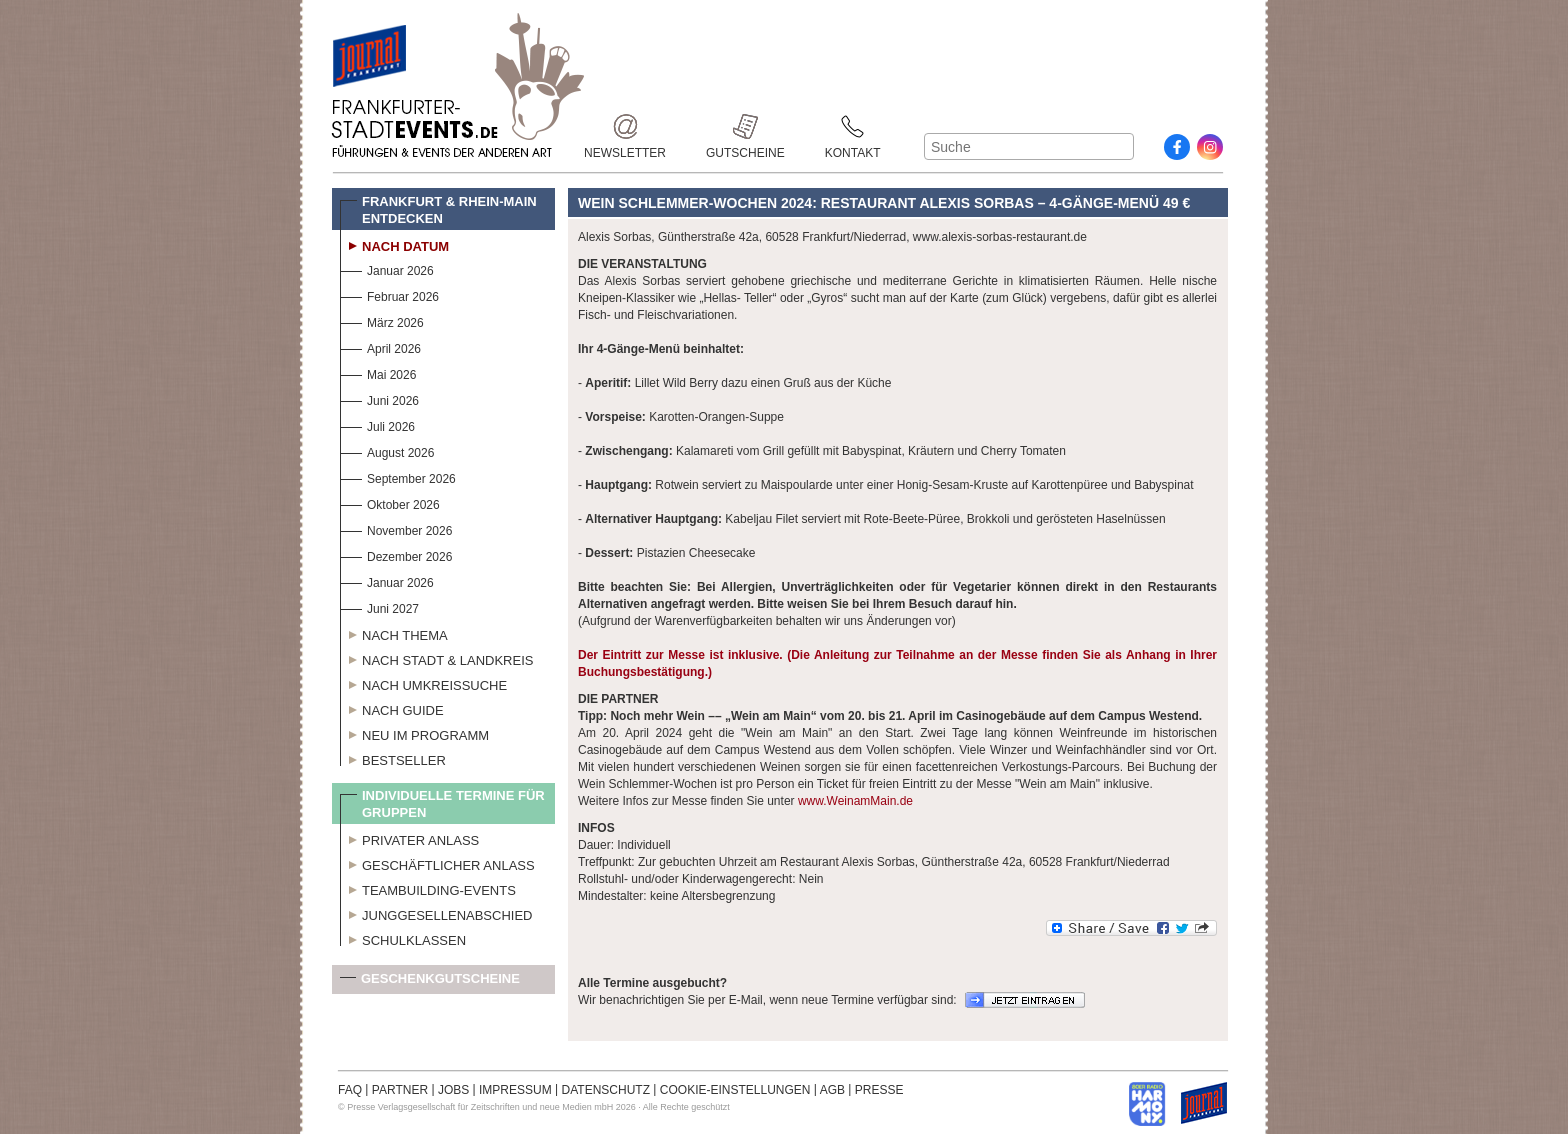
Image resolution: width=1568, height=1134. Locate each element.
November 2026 (396, 528)
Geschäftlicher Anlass (437, 863)
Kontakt (853, 126)
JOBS (453, 1090)
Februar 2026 (389, 294)
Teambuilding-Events (428, 888)
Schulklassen (403, 938)
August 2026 (387, 450)
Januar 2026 (387, 268)
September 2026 (398, 476)
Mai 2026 (378, 372)
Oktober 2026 (390, 502)
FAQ (350, 1090)
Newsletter (625, 126)
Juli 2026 (377, 424)
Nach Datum (394, 244)
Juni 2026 (379, 398)
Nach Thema (394, 633)
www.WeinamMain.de (855, 801)
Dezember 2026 (396, 554)
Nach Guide (392, 708)
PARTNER (400, 1090)
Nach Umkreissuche (423, 683)
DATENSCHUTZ (606, 1090)
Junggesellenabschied (436, 913)
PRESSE (879, 1090)
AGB (832, 1090)
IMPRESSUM (515, 1090)
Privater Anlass (409, 838)
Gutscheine (745, 126)
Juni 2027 (379, 606)
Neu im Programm (414, 733)
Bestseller (393, 758)
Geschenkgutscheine (430, 982)
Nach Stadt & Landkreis (436, 658)
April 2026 (380, 346)
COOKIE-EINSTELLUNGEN (735, 1090)
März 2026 (382, 320)
